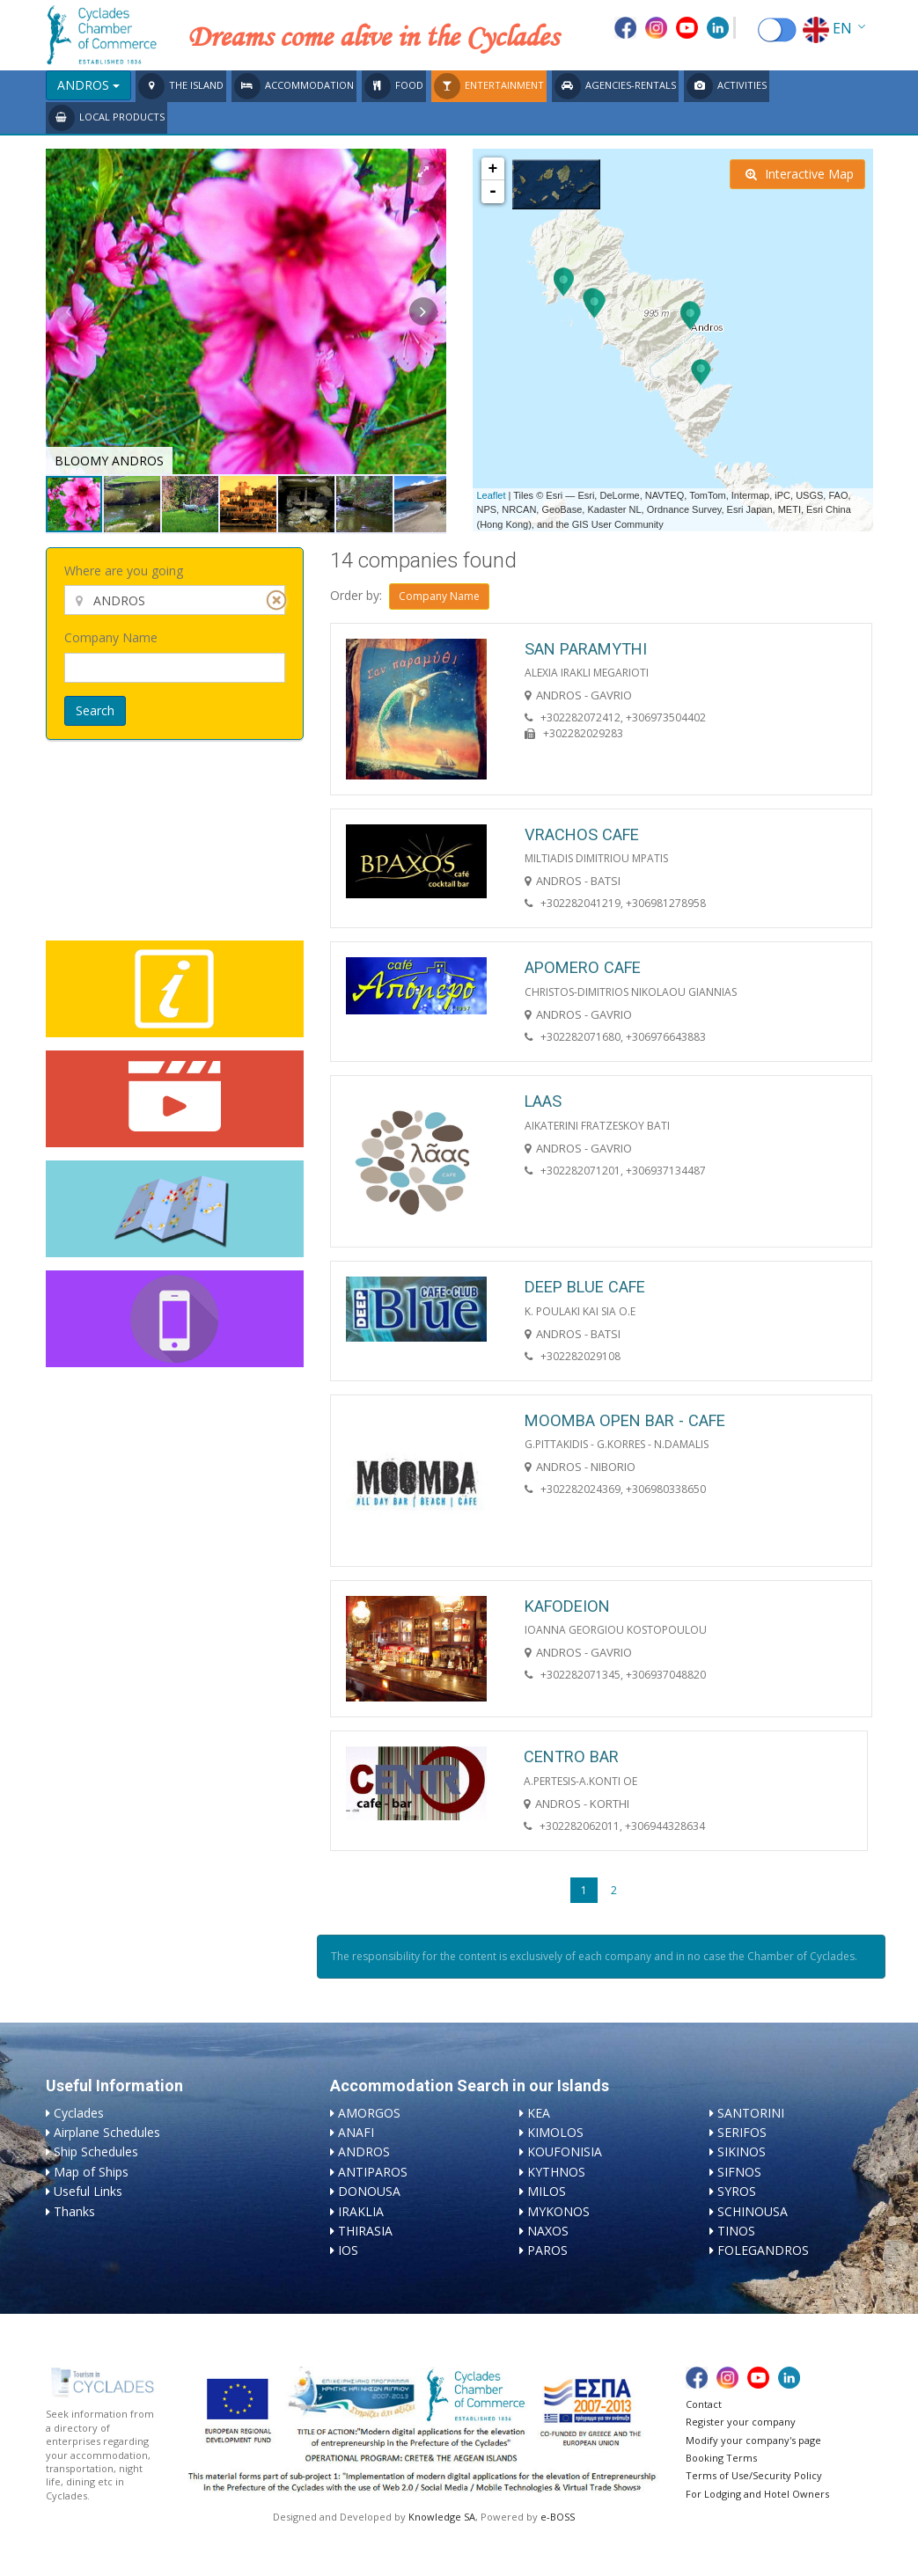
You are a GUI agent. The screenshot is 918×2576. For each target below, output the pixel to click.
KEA (538, 2112)
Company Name (111, 637)
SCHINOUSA (752, 2211)
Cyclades (79, 2112)
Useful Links (88, 2191)
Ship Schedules (96, 2151)
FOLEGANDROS (763, 2250)
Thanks (74, 2211)
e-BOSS (557, 2516)
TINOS (736, 2230)
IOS (348, 2250)
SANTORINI (750, 2112)
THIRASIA (365, 2230)
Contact (704, 2404)
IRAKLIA (361, 2211)
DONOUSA (369, 2191)
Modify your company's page (753, 2440)
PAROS (547, 2250)
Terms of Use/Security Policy (754, 2475)
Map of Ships (91, 2171)
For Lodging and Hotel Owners (757, 2493)
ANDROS (364, 2151)
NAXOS (548, 2230)
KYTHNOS (556, 2171)
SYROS (736, 2191)
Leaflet (491, 495)
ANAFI (356, 2132)
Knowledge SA (441, 2516)
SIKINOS (741, 2151)
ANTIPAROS (373, 2171)
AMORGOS (369, 2112)
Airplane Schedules (107, 2132)
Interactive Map (799, 173)
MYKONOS (558, 2211)
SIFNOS (739, 2171)
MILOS (546, 2191)
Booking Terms (721, 2457)
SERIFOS (742, 2132)
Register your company (741, 2421)
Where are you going (123, 570)
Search (95, 710)
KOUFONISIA (564, 2151)
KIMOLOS (555, 2132)
